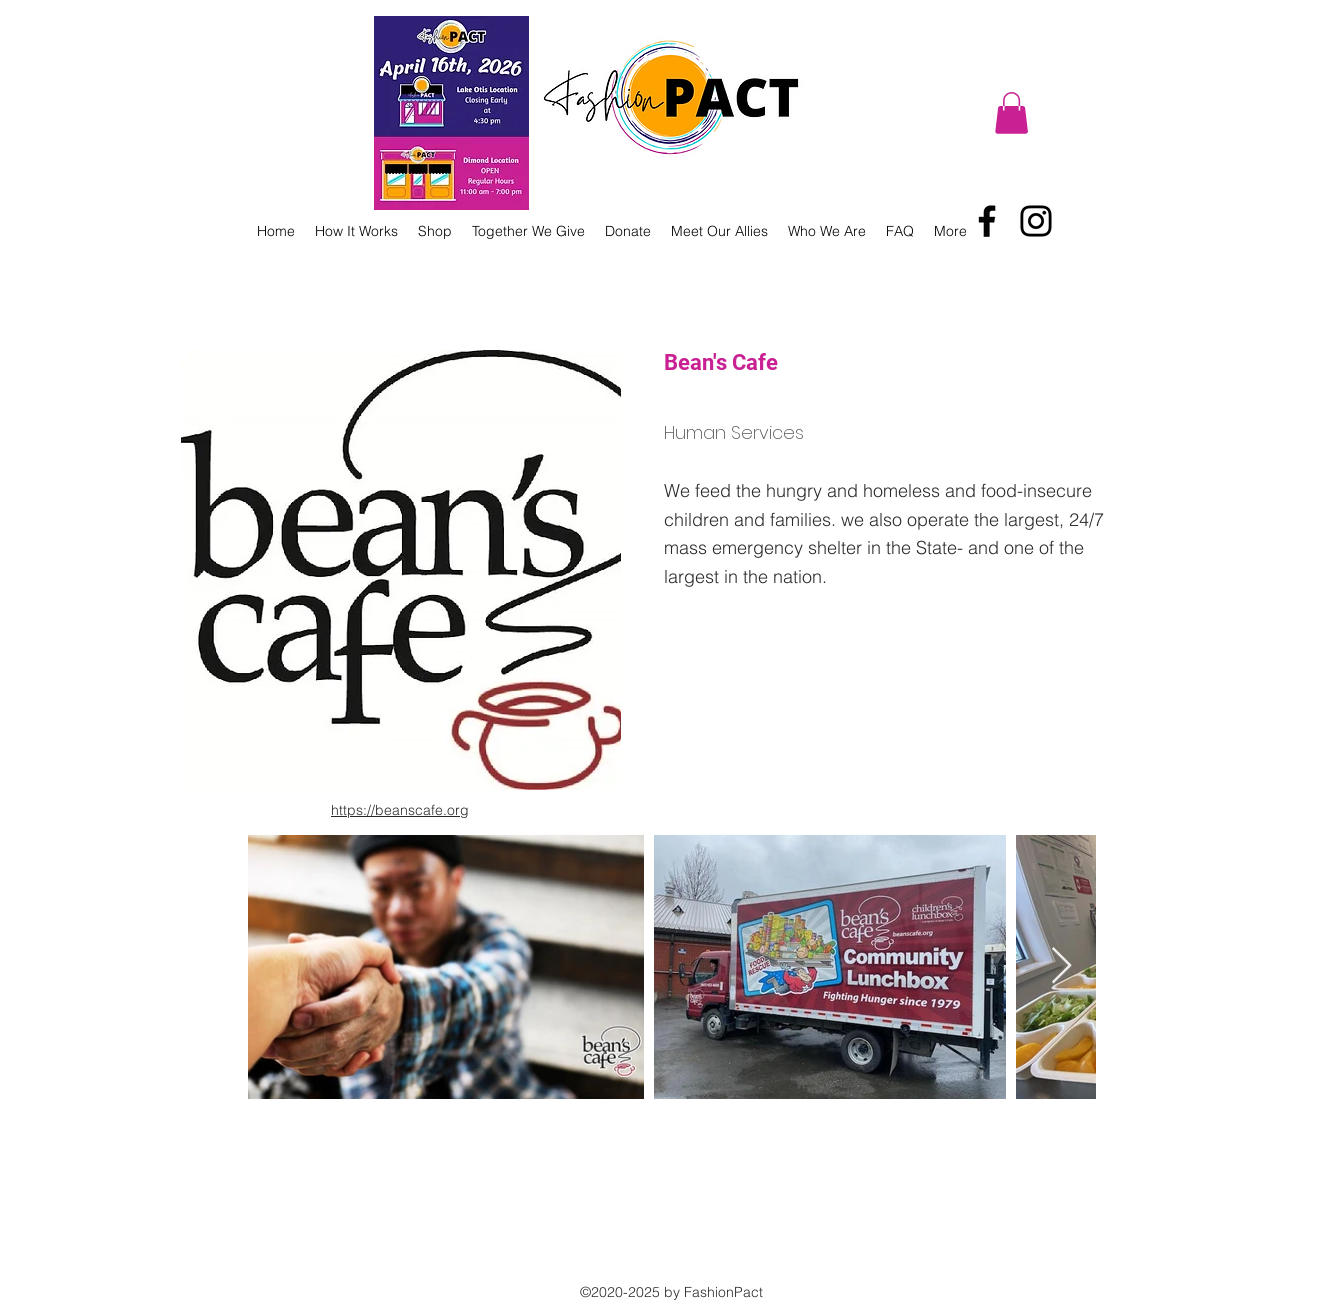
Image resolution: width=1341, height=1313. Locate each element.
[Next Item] (1061, 966)
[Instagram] (1036, 221)
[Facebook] (987, 221)
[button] (1011, 113)
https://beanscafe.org (400, 810)
